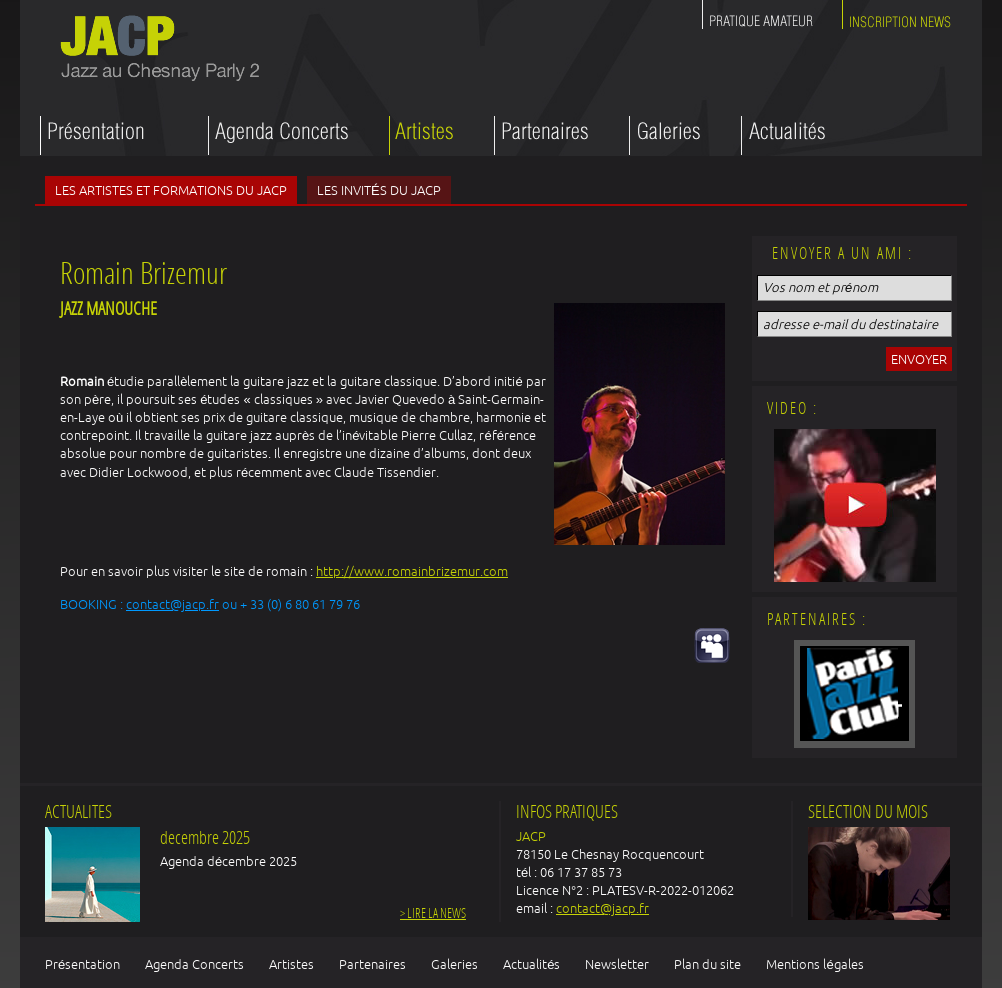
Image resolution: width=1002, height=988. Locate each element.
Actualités (531, 964)
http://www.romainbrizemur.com (412, 571)
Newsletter (617, 964)
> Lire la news (433, 914)
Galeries (454, 964)
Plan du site (707, 964)
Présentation (82, 964)
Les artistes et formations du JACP (171, 190)
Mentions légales (814, 964)
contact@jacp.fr (172, 604)
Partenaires (372, 964)
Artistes (291, 964)
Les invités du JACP (379, 190)
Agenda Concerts (194, 964)
